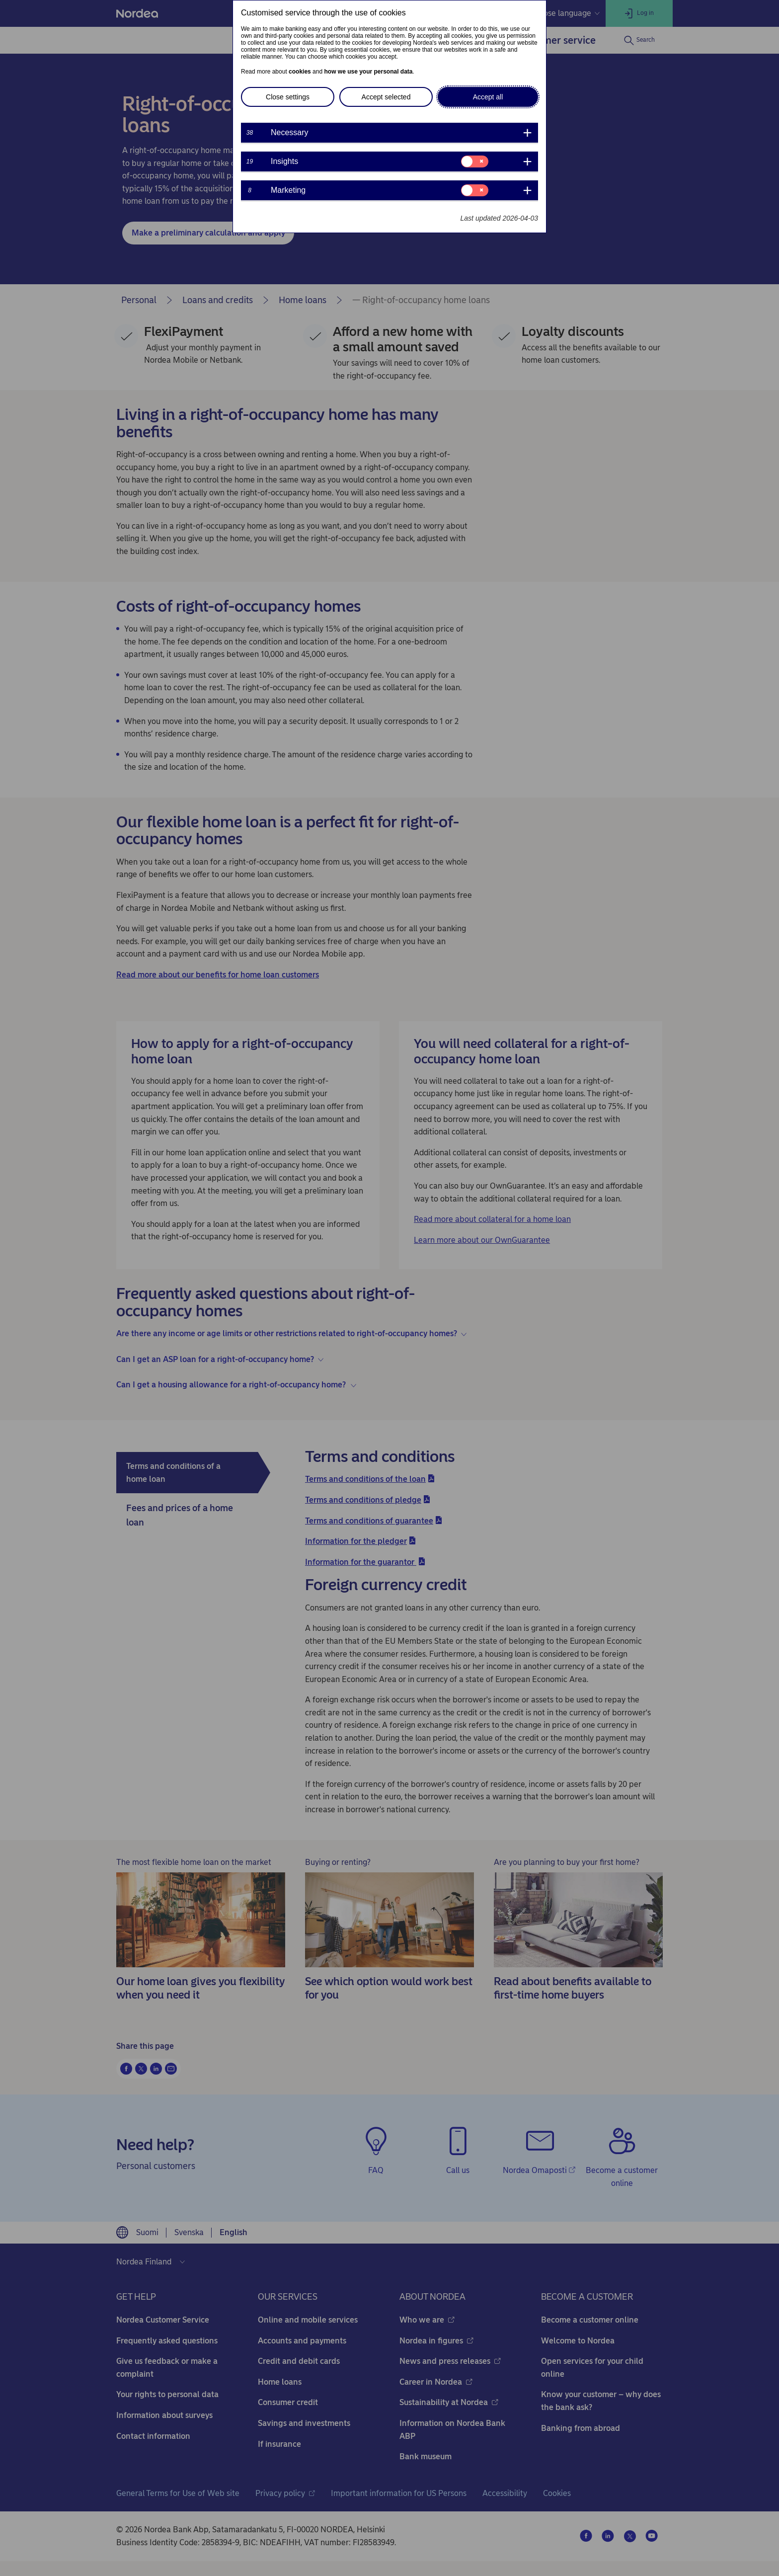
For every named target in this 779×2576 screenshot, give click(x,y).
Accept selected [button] (386, 97)
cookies (300, 71)
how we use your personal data (368, 71)
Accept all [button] (488, 97)
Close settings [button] (288, 97)
